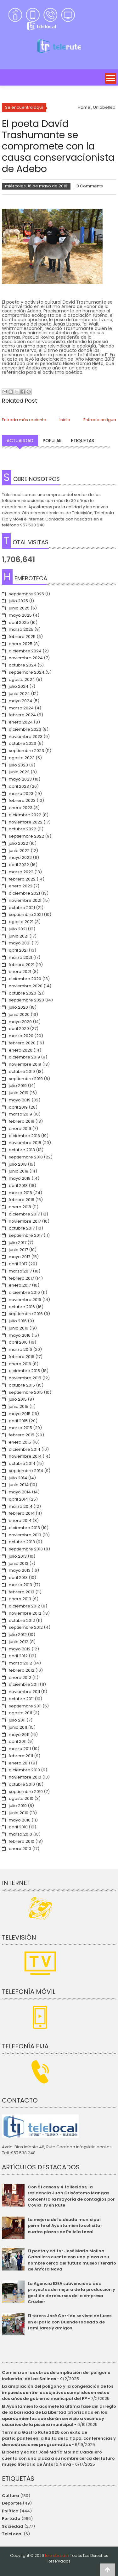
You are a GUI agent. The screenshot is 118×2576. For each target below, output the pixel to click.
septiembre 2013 (26, 1549)
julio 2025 (18, 601)
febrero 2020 (22, 1043)
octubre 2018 (22, 1150)
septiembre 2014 (26, 1471)
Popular (52, 440)
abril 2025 (19, 622)
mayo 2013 (20, 1570)
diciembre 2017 (24, 1214)
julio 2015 (18, 1399)
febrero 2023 (22, 800)
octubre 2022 (22, 829)
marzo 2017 (20, 1271)
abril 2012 (18, 1656)
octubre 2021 (22, 908)
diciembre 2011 (24, 1684)
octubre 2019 (22, 1071)
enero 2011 (19, 1763)
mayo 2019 (20, 1100)
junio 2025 (19, 608)
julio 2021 (18, 929)
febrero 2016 (21, 1357)
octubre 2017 (22, 1228)
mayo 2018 (20, 1178)
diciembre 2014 (24, 1449)
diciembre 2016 (24, 1292)
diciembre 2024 (25, 651)
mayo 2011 (19, 1734)
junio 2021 (18, 936)
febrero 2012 (21, 1670)
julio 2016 (18, 1321)
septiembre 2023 (26, 751)
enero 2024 (21, 722)
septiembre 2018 (26, 1157)
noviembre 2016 (25, 1300)
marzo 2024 (21, 708)
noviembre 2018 (25, 1143)
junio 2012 (18, 1642)
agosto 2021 (21, 922)
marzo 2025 (21, 629)
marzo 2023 (21, 794)
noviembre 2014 (25, 1456)
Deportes (12, 2503)
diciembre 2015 (24, 1371)
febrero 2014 (22, 1513)
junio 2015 (18, 1406)
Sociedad (12, 2526)
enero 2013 (20, 1599)
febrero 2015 (21, 1435)
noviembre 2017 (25, 1221)
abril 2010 (18, 1827)
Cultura (10, 2496)
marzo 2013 (20, 1585)
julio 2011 (17, 1720)
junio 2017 (18, 1250)
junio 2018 (18, 1171)
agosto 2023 (22, 758)
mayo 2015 (20, 1414)
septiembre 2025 (26, 594)
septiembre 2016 (26, 1314)
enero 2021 (20, 971)
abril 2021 (18, 950)
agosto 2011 (20, 1713)
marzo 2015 (20, 1428)
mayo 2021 (20, 943)
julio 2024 (18, 686)
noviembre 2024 (26, 658)
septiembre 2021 (26, 914)
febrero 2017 (21, 1278)
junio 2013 (18, 1563)
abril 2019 (18, 1107)
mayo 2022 (20, 857)
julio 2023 (18, 765)
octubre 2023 (22, 743)
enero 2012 (20, 1677)
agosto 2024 (22, 679)
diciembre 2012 (24, 1606)
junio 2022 (19, 851)
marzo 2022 (21, 872)
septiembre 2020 (26, 1000)
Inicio (64, 420)
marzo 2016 (20, 1349)
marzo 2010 (20, 1834)
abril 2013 (18, 1578)
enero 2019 (20, 1128)
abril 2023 (19, 786)
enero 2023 (20, 808)
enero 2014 (20, 1520)
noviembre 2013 (25, 1535)
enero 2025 (20, 644)
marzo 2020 (21, 1036)
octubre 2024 (23, 665)
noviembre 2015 (25, 1378)
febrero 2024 (22, 715)
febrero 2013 (21, 1592)
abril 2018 (18, 1186)
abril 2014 (18, 1499)
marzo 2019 (20, 1114)
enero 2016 (20, 1364)
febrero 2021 (21, 965)
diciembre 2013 (24, 1528)
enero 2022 (20, 886)
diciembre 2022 (25, 815)
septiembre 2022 (26, 836)
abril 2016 (18, 1342)
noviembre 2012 (25, 1613)
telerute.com (57, 2555)
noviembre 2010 (25, 1777)
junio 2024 (19, 694)
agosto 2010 (21, 1798)
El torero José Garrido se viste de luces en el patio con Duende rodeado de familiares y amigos (69, 2322)
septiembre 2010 (26, 1792)
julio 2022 (18, 843)
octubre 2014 (22, 1463)
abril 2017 (18, 1264)
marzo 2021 (20, 957)
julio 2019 (18, 1086)
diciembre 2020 (25, 979)
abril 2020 (19, 1029)
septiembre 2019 (26, 1079)
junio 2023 (19, 772)
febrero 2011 (21, 1756)
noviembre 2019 (25, 1064)
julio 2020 (18, 1007)
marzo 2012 (20, 1663)
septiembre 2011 (25, 1706)
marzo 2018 (20, 1193)
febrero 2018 (21, 1200)
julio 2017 (17, 1243)
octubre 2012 (22, 1620)
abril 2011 (17, 1741)
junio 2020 (19, 1014)
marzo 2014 (20, 1506)
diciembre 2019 (24, 1057)
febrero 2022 (22, 879)
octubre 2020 (22, 993)
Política (10, 2511)
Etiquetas (82, 440)
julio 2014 (18, 1478)
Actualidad (20, 440)
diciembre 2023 (25, 729)
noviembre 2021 (25, 900)
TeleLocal (12, 2534)
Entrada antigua (99, 420)
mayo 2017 (19, 1257)
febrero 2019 (21, 1121)
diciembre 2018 (24, 1136)
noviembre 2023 (25, 736)
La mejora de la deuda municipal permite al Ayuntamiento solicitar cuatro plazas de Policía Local (65, 2226)
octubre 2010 (22, 1784)
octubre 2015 (22, 1385)
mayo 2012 (20, 1649)
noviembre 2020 (25, 986)
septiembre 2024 (26, 672)
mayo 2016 (20, 1335)
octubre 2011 (21, 1699)
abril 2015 (18, 1421)
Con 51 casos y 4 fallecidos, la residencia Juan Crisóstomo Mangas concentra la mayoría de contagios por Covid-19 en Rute (71, 2196)
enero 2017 (20, 1285)
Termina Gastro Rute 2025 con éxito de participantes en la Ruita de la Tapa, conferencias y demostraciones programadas (59, 2438)
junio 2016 (18, 1328)
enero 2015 (20, 1442)
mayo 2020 (20, 1022)
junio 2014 (19, 1485)
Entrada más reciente (24, 420)
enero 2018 (20, 1207)
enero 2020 (20, 1050)
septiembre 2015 (26, 1392)
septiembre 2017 (25, 1235)
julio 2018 (18, 1164)
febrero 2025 (22, 637)
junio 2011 (18, 1727)
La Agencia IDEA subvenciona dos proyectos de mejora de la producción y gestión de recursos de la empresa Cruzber (71, 2293)
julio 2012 (18, 1635)
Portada (11, 2518)
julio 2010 (18, 1806)
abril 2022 (19, 865)
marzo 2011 (20, 1749)
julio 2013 (18, 1556)
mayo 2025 (20, 615)
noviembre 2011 (24, 1692)
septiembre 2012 (26, 1627)
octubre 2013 (22, 1542)
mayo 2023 (20, 779)
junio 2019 (18, 1093)
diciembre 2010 (24, 1770)
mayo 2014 (20, 1492)
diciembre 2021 (24, 893)
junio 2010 (18, 1813)
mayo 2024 (20, 701)
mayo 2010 (20, 1820)
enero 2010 (20, 1849)
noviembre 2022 (25, 822)
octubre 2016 (22, 1307)
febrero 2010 (21, 1841)
